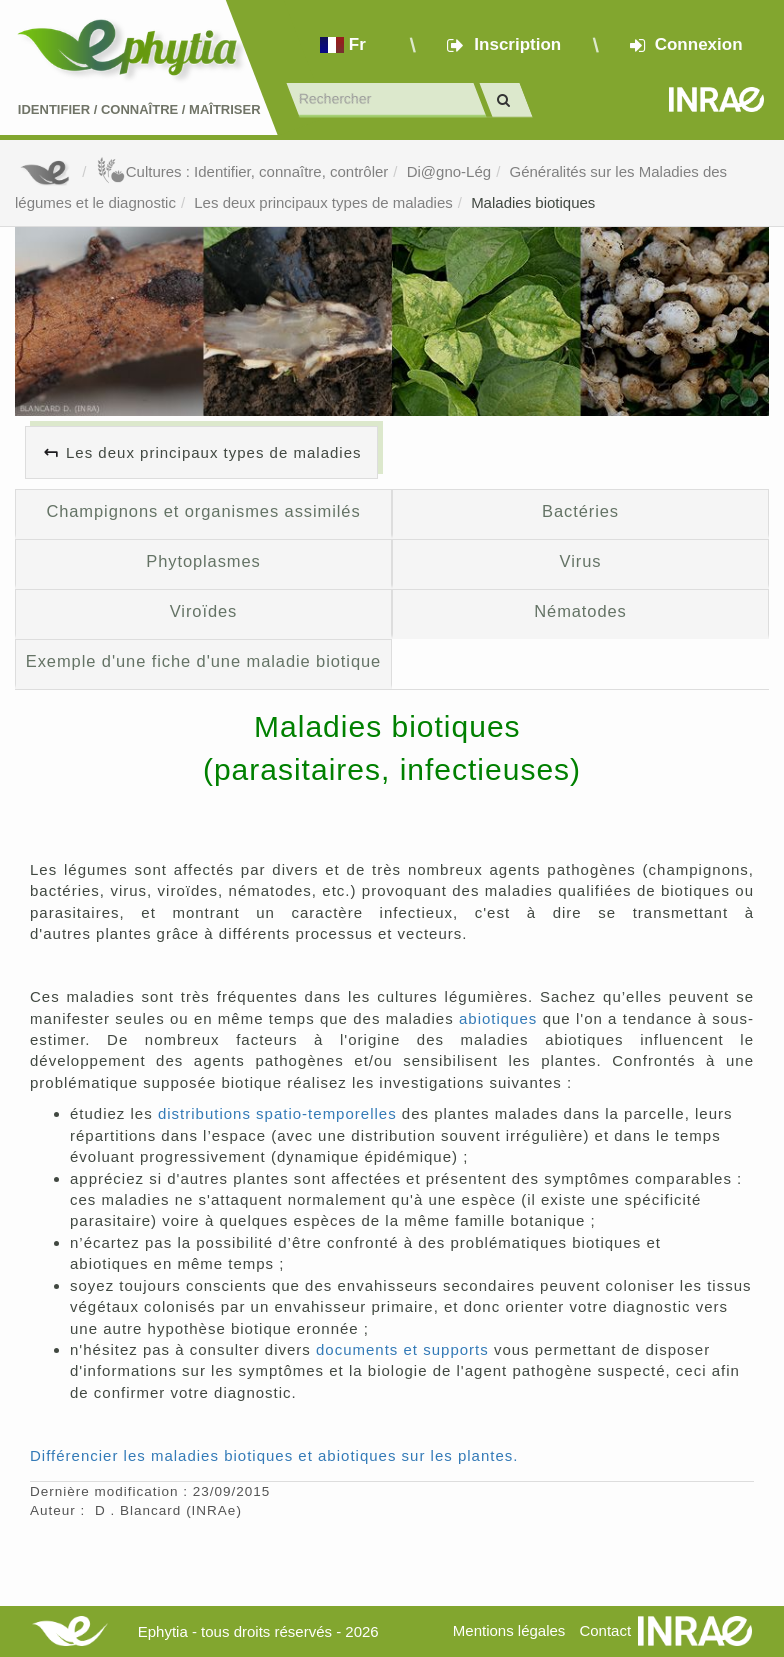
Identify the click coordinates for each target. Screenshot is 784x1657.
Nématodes (580, 611)
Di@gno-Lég (449, 171)
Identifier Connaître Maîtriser (139, 109)
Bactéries (580, 511)
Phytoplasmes (203, 561)
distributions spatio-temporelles (277, 1113)
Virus (581, 561)
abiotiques (498, 1018)
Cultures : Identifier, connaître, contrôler (242, 171)
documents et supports (402, 1349)
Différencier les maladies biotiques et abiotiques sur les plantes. (274, 1455)
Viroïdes (204, 611)
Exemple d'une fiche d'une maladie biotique (203, 661)
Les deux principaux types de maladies (323, 202)
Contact (605, 1630)
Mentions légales (509, 1630)
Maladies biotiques (533, 202)
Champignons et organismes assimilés (203, 511)
